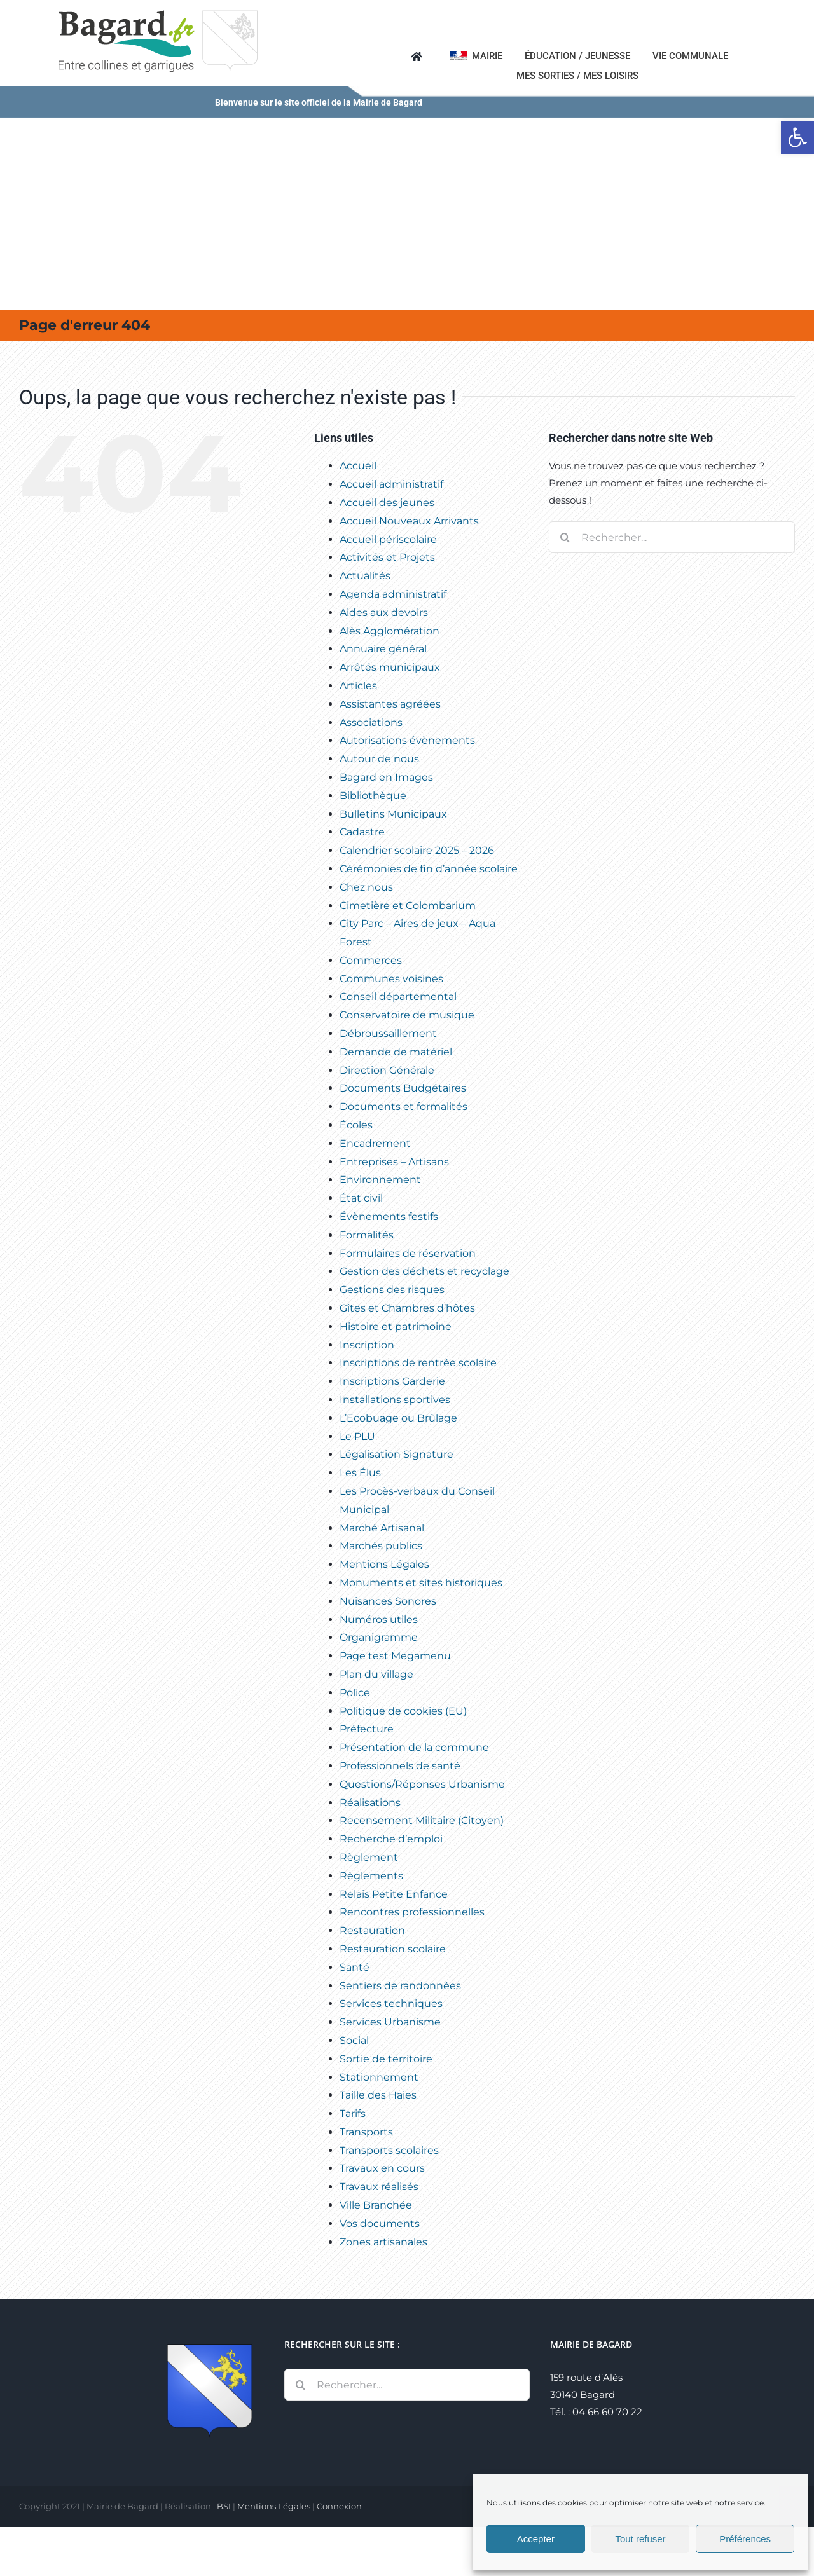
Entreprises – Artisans (394, 1162)
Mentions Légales (384, 1564)
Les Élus (360, 1473)
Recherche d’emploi (391, 1839)
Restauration (372, 1930)
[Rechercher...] (672, 537)
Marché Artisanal (382, 1528)
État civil (361, 1198)
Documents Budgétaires (403, 1088)
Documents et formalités (403, 1106)
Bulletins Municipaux (393, 814)
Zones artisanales (383, 2242)
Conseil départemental (398, 996)
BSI (224, 2506)
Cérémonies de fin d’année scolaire (429, 869)
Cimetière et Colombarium (408, 906)
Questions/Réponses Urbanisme (422, 1784)
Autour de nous (379, 759)
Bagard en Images (386, 777)
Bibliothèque (373, 796)
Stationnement (379, 2077)
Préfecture (367, 1729)
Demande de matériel (396, 1052)
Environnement (380, 1180)
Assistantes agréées (390, 704)
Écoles (356, 1125)
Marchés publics (381, 1546)
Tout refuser (640, 2538)
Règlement (369, 1857)
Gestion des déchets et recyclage (424, 1271)
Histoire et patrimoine (396, 1326)
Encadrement (375, 1143)
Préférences (745, 2538)
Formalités (367, 1235)
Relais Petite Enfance (394, 1894)
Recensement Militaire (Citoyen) (422, 1820)
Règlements (371, 1876)
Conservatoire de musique (407, 1015)
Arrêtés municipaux (390, 667)
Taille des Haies (378, 2095)
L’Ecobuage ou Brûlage (398, 1418)
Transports (366, 2132)
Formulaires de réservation (408, 1253)
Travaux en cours (382, 2168)
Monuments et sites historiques (421, 1583)
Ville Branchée (376, 2205)
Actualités (365, 576)
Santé (354, 1967)
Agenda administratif (393, 594)
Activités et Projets (387, 557)
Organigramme (379, 1637)
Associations (371, 722)
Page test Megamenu (395, 1656)
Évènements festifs (389, 1216)
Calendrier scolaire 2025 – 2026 (417, 850)
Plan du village (376, 1674)
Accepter (536, 2538)
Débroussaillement (388, 1033)
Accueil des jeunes (387, 503)
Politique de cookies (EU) (403, 1711)
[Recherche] (565, 537)
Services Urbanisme (390, 2022)
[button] (797, 137)
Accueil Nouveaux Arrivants (409, 521)
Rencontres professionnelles (412, 1912)
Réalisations (370, 1803)
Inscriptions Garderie (392, 1381)
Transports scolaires (389, 2150)
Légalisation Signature (396, 1454)
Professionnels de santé (400, 1766)
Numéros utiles (379, 1619)
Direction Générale (387, 1070)
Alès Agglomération (389, 631)
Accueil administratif (391, 484)
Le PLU (357, 1436)
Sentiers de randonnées (400, 1986)
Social (354, 2040)
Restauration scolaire (393, 1949)
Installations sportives (395, 1400)
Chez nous (366, 887)
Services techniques (391, 2003)
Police (355, 1693)
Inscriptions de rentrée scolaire (418, 1363)
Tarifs (353, 2113)
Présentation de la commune (414, 1747)
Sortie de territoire (386, 2059)
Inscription (367, 1345)
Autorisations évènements (407, 740)
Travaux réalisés (379, 2187)
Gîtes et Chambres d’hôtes (407, 1308)
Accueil (358, 466)
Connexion (339, 2506)
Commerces (371, 960)
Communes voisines (391, 979)
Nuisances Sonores (388, 1601)
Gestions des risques (392, 1290)
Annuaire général (383, 649)
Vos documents (380, 2223)
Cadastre (362, 832)
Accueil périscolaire (388, 539)
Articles (358, 686)
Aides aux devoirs (384, 612)
